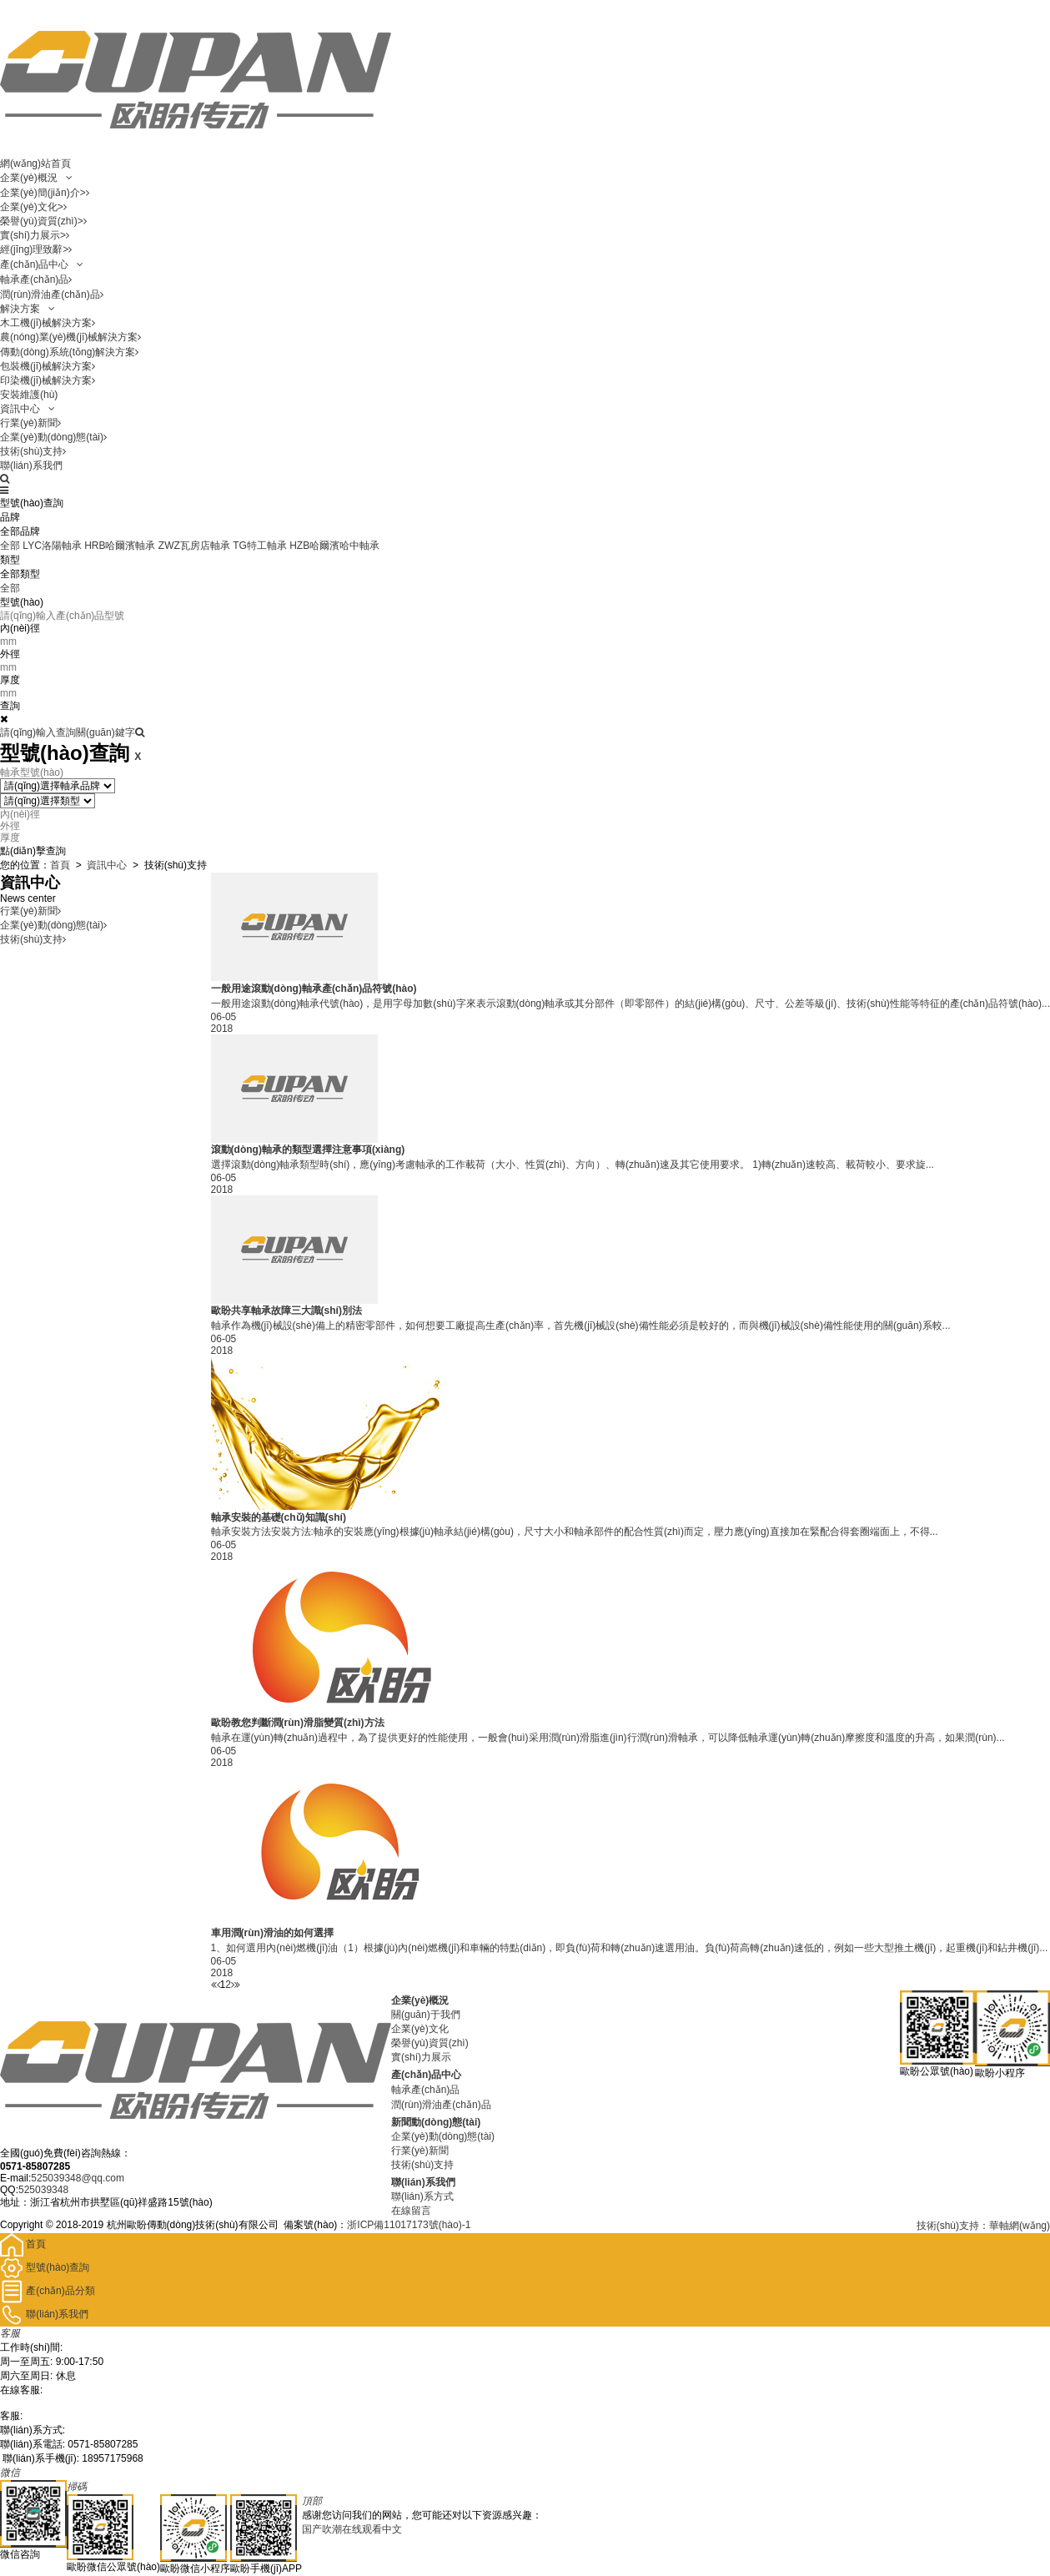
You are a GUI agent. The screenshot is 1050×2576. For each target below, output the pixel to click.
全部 (10, 545)
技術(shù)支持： (953, 2225)
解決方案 (27, 308)
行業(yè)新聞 (30, 423)
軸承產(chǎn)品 (36, 279)
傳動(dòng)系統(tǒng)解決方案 (69, 352)
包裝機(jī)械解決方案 (47, 366)
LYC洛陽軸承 (52, 545)
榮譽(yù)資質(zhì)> (43, 221)
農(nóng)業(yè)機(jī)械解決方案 (70, 337)
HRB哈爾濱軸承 (119, 545)
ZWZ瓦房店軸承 (194, 545)
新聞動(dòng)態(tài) (435, 2122)
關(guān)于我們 (425, 2014)
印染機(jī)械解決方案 (47, 380)
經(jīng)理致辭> (36, 249)
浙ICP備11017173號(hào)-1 (408, 2225)
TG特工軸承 (260, 545)
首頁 (60, 865)
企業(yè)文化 (420, 2029)
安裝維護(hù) (29, 394)
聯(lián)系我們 (31, 465)
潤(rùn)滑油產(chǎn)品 (51, 294)
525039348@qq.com (77, 2178)
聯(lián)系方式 (422, 2196)
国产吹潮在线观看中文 (352, 2529)
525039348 (43, 2190)
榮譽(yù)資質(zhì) (430, 2043)
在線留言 (411, 2210)
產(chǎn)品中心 (41, 264)
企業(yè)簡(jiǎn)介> (44, 193)
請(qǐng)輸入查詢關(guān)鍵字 (72, 732)
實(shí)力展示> (34, 235)
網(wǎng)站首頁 (35, 163)
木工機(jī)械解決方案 (47, 323)
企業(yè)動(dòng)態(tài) (53, 437)
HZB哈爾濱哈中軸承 (334, 545)
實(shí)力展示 (421, 2057)
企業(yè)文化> (33, 207)
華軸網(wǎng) (1019, 2225)
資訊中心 (27, 409)
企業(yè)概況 (36, 178)
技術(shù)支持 (33, 451)
